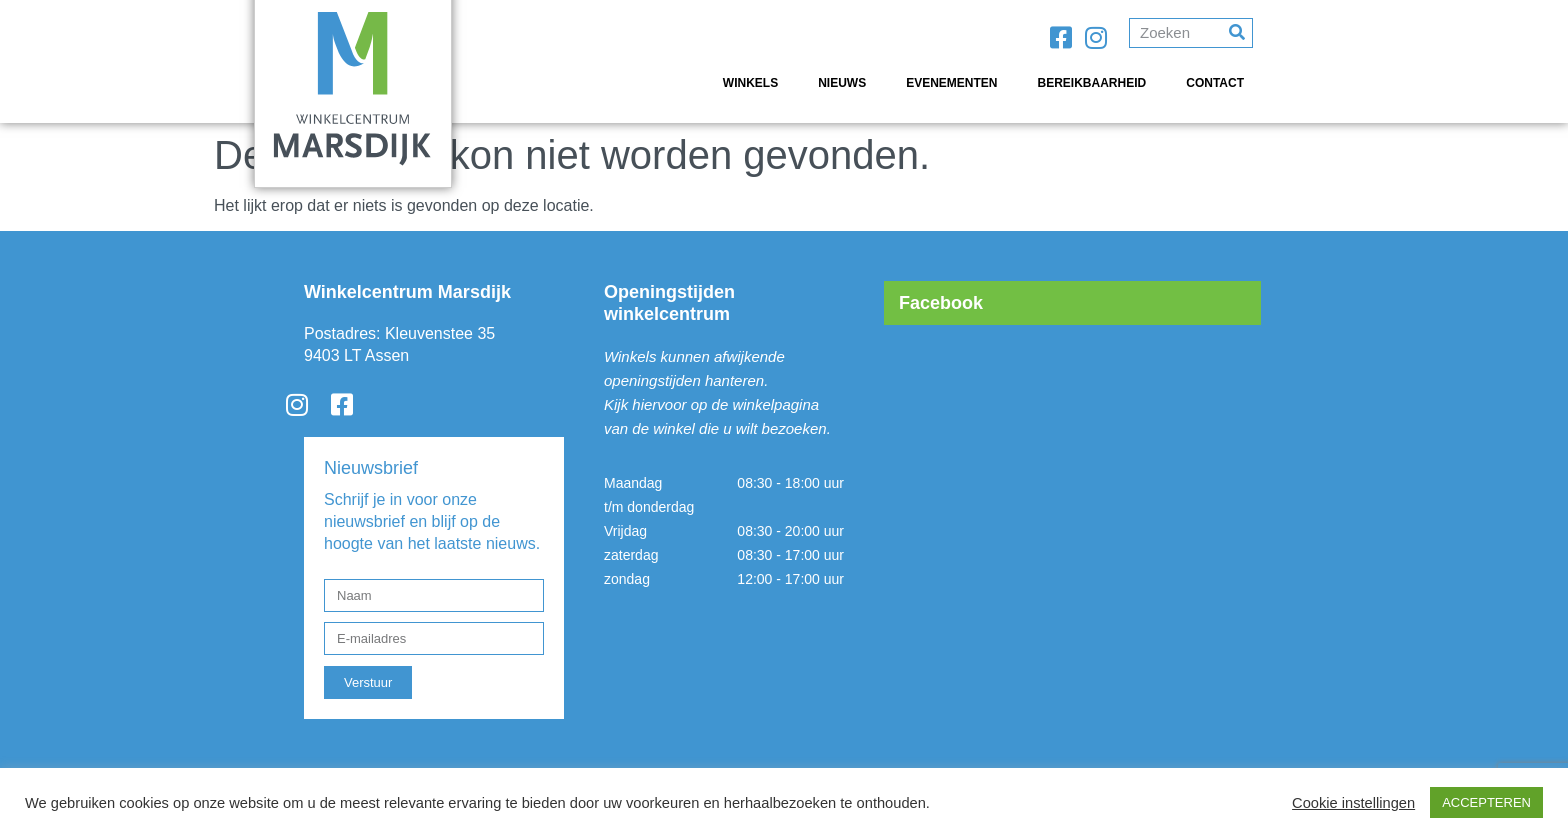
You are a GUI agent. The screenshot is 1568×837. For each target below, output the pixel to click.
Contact (1215, 83)
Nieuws (842, 83)
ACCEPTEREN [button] (1486, 802)
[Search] (1237, 33)
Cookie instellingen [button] (1353, 803)
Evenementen (951, 83)
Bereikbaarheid (1092, 83)
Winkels (750, 83)
